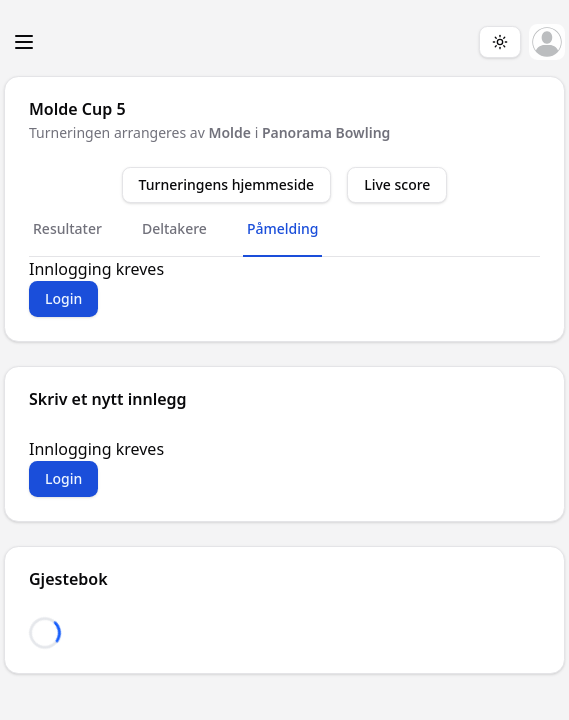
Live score (397, 184)
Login (63, 298)
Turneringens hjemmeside (227, 184)
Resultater (67, 228)
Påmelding (283, 228)
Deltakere (174, 228)
